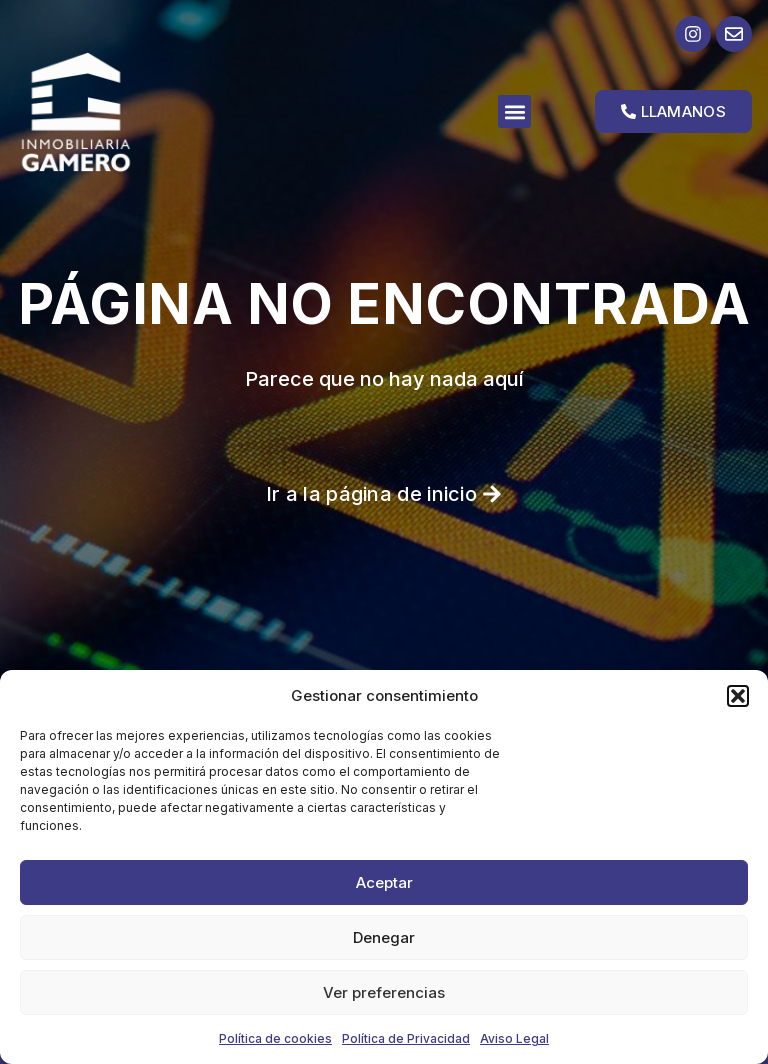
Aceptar (384, 882)
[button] (738, 696)
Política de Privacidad (406, 1038)
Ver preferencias (384, 992)
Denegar (384, 937)
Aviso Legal (514, 1038)
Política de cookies (275, 1038)
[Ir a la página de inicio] (108, 112)
